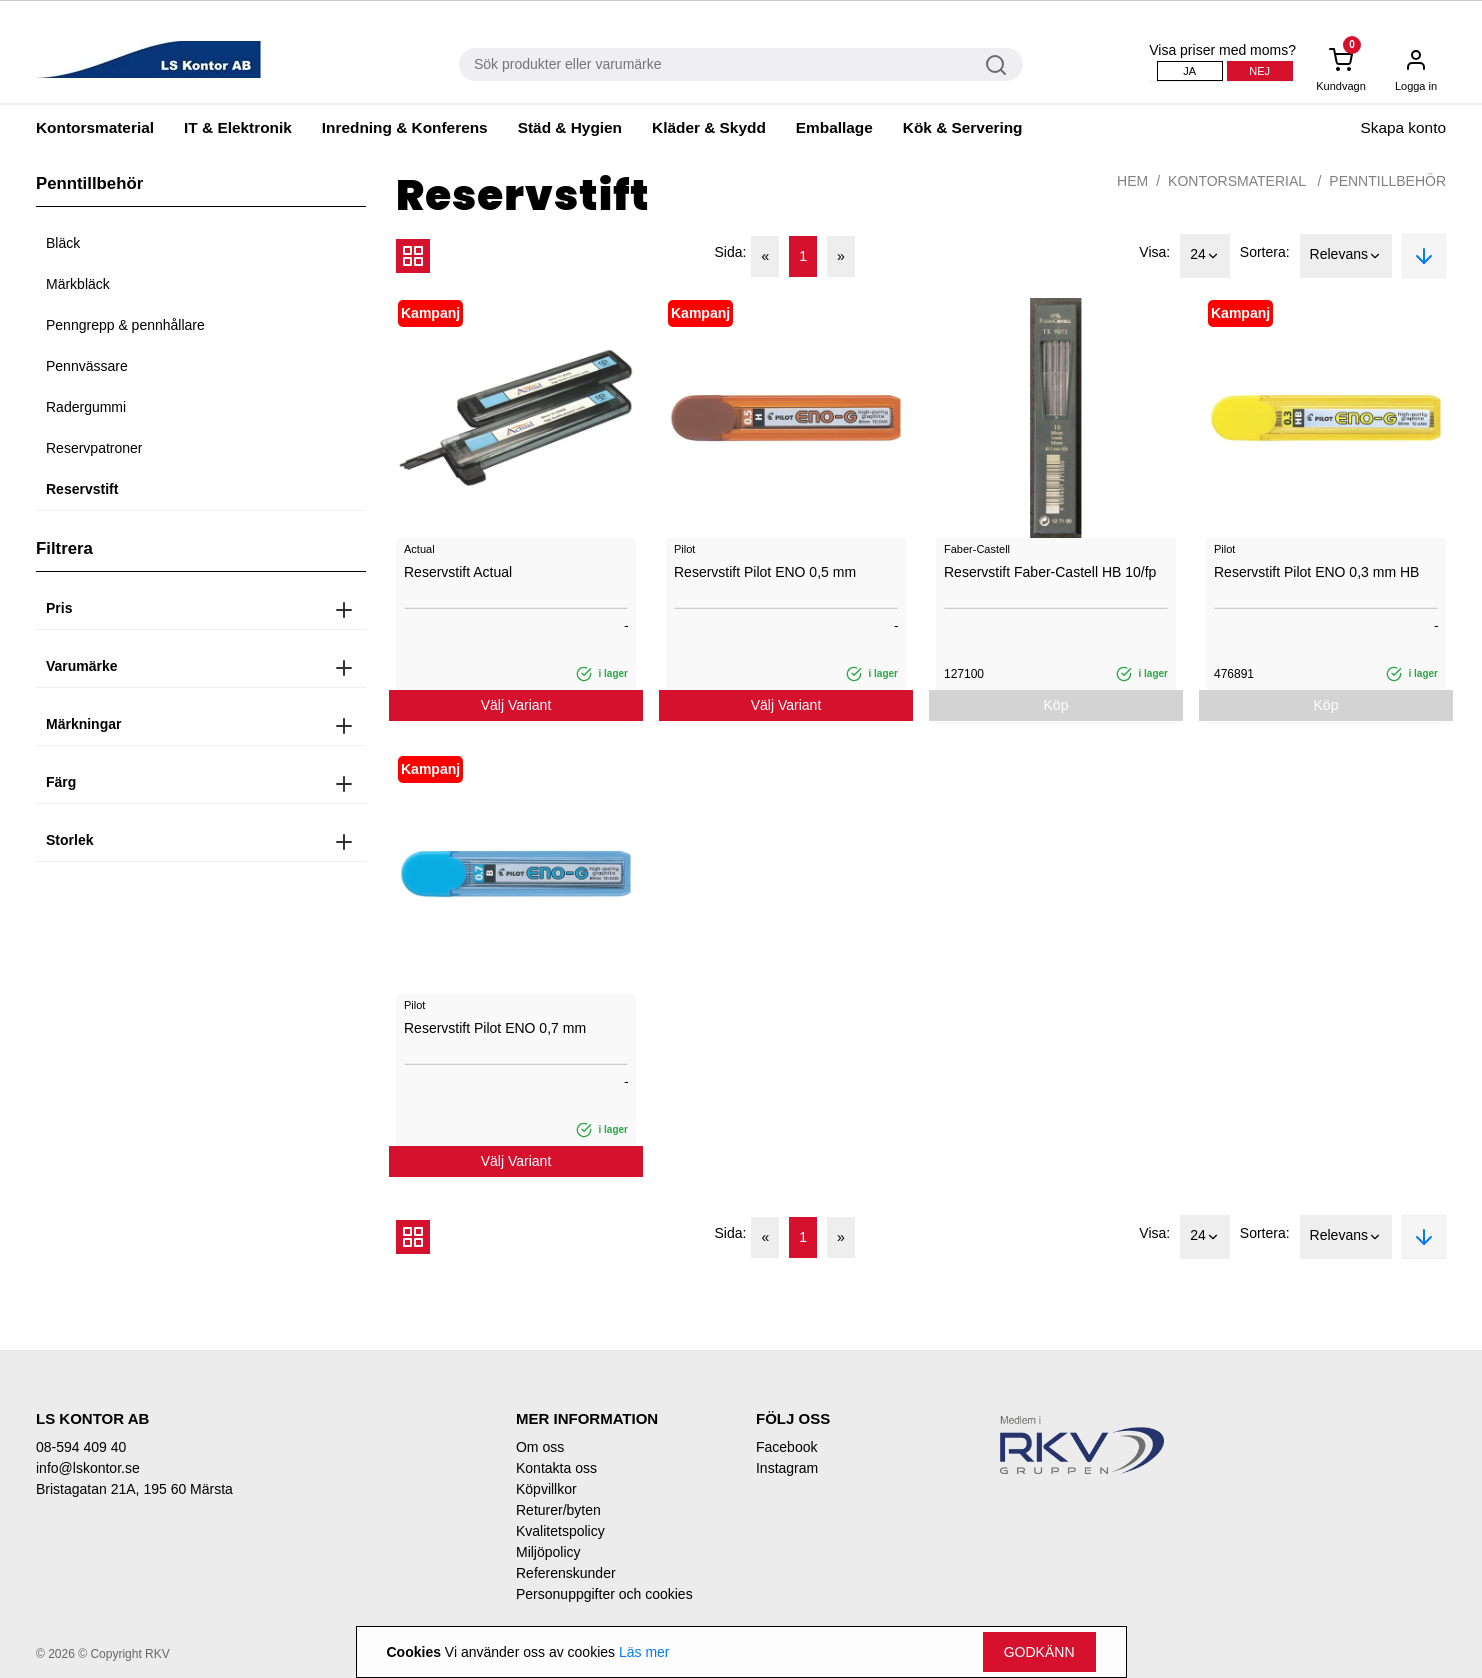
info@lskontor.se (88, 1468)
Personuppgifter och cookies (604, 1594)
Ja (1189, 71)
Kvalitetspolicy (560, 1531)
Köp (1056, 705)
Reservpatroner (94, 448)
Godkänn (1039, 1652)
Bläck (63, 243)
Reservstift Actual (458, 572)
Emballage (834, 127)
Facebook (786, 1447)
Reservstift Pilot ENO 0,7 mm (495, 1028)
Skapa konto (1403, 127)
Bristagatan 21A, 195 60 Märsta (134, 1489)
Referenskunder (566, 1573)
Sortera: (1265, 252)
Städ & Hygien (570, 127)
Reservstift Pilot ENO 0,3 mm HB (1316, 572)
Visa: (1154, 252)
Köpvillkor (546, 1489)
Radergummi (86, 407)
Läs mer (644, 1652)
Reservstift (82, 489)
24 (1205, 256)
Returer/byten (558, 1510)
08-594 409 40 (81, 1447)
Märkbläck (78, 284)
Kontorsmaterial (95, 127)
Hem (1132, 181)
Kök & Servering (963, 127)
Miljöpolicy (548, 1552)
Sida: (731, 252)
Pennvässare (87, 366)
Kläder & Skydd (709, 127)
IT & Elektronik (238, 127)
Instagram (787, 1468)
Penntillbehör (1387, 181)
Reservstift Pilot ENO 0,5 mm (765, 572)
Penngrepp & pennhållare (125, 325)
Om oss (540, 1447)
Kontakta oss (556, 1468)
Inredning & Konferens (405, 127)
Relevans (1346, 256)
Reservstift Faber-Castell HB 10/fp (1050, 572)
